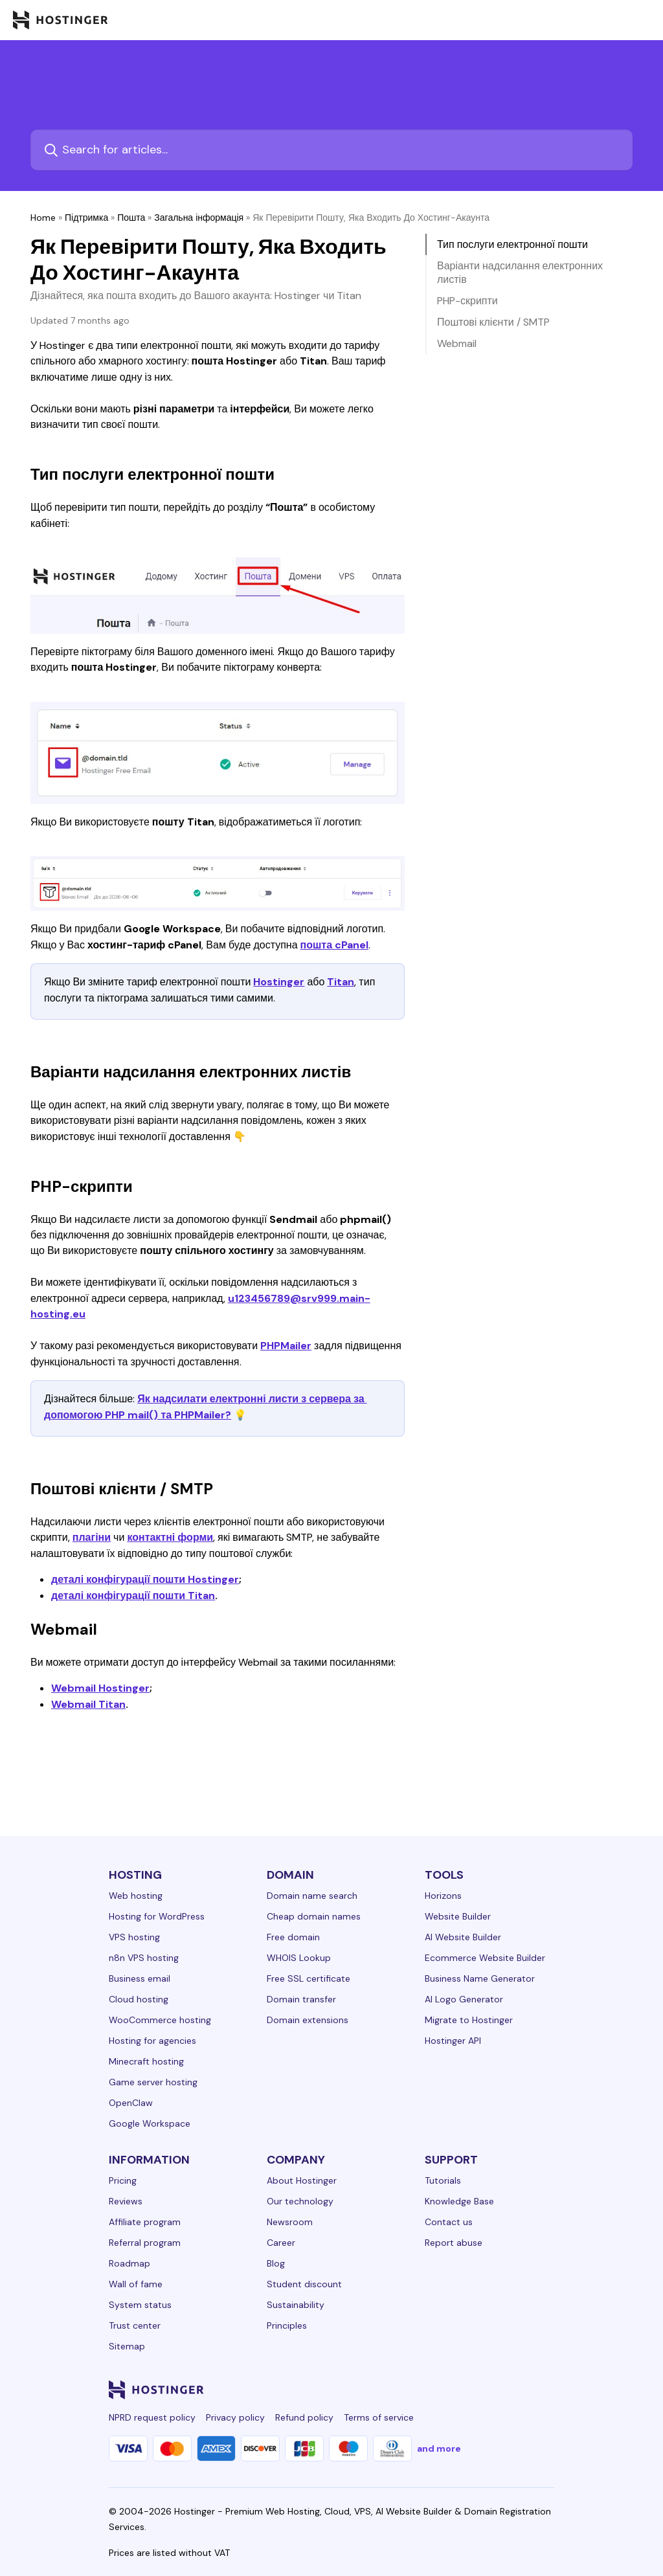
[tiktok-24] (546, 2389)
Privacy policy (235, 2417)
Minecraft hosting (146, 2061)
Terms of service (379, 2417)
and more (439, 2448)
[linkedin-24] (391, 2389)
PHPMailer (285, 1345)
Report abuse (453, 2242)
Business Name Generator (480, 1978)
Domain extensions (307, 2020)
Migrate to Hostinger (469, 2020)
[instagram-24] (443, 2389)
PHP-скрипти (467, 301)
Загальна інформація (198, 217)
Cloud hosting (138, 1999)
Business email (139, 1978)
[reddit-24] (520, 2389)
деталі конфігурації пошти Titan (133, 1595)
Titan (340, 982)
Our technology (300, 2201)
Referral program (145, 2242)
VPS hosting (134, 1937)
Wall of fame (136, 2284)
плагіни (92, 1537)
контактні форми (170, 1537)
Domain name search (312, 1895)
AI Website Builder (463, 1937)
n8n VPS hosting (144, 1958)
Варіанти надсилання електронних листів (520, 272)
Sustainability (295, 2305)
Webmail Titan (88, 1704)
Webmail (457, 343)
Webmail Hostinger (100, 1688)
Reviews (125, 2201)
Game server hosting (153, 2082)
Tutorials (443, 2180)
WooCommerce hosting (160, 2020)
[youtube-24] (494, 2389)
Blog (276, 2263)
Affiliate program (145, 2222)
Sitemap (127, 2346)
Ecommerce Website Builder (485, 1958)
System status (140, 2305)
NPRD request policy (152, 2417)
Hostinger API (453, 2040)
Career (281, 2242)
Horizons (443, 1895)
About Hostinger (302, 2180)
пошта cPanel (334, 945)
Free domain (293, 1937)
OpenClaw (131, 2103)
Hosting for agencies (152, 2040)
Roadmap (129, 2263)
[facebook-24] (417, 2389)
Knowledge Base (459, 2201)
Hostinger (278, 982)
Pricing (123, 2180)
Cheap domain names (314, 1916)
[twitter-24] (469, 2389)
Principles (287, 2325)
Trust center (135, 2325)
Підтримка (86, 217)
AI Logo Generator (464, 1999)
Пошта (131, 217)
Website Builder (458, 1916)
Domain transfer (301, 1999)
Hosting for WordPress (157, 1916)
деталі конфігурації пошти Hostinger (145, 1579)
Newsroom (290, 2222)
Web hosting (136, 1895)
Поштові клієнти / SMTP (493, 322)
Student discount (304, 2284)
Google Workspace (149, 2123)
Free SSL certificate (308, 1978)
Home (43, 217)
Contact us (449, 2222)
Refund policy (304, 2417)
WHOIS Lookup (299, 1958)
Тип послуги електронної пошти (512, 244)
